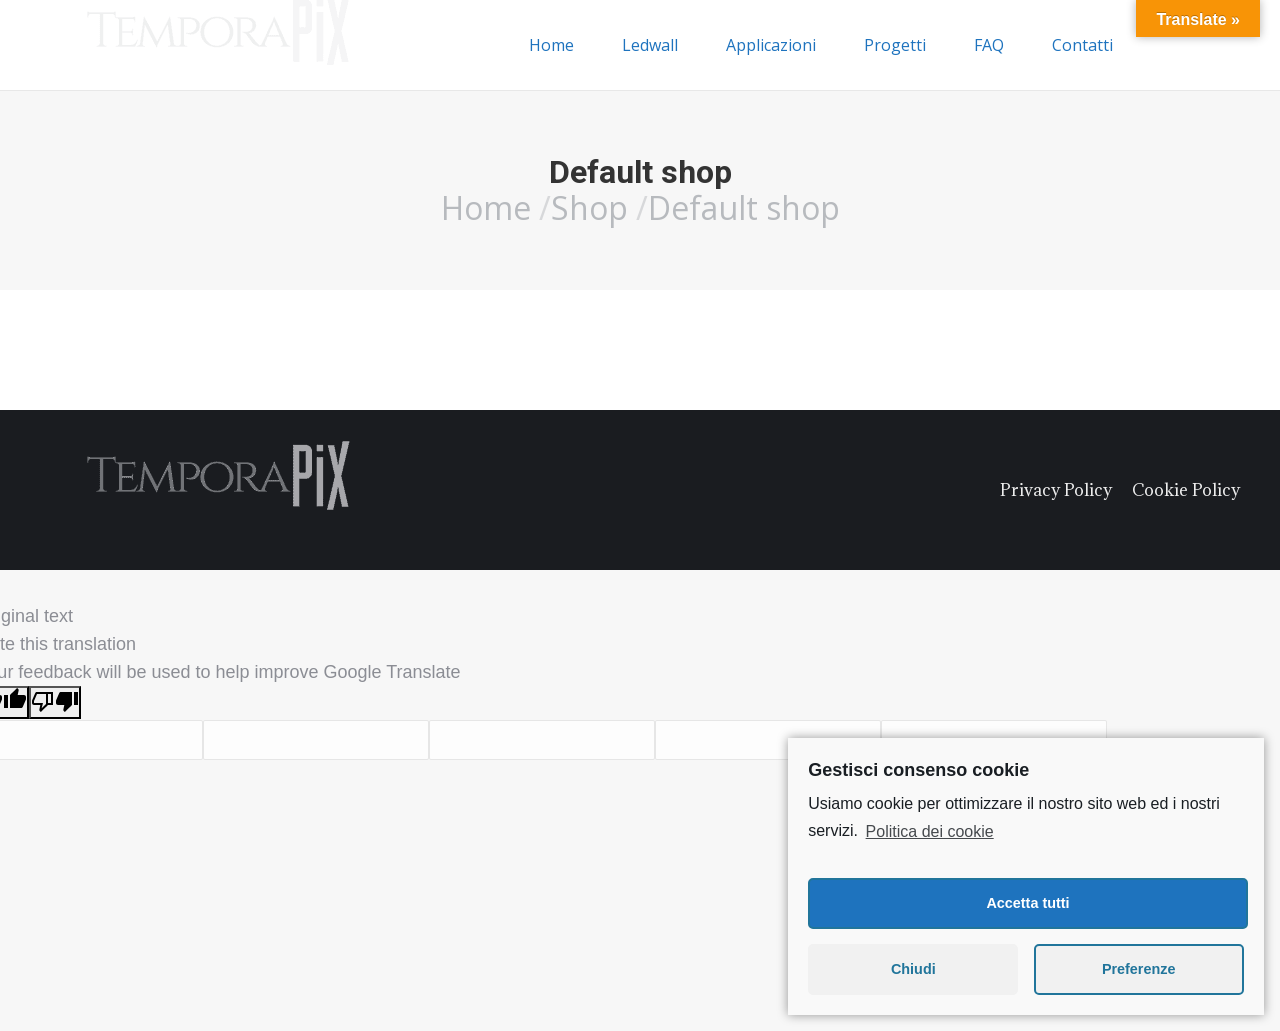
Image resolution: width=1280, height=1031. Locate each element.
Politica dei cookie (930, 831)
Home (486, 207)
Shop (589, 207)
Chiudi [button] (913, 969)
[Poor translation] (55, 702)
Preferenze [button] (1139, 969)
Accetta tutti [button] (1027, 903)
